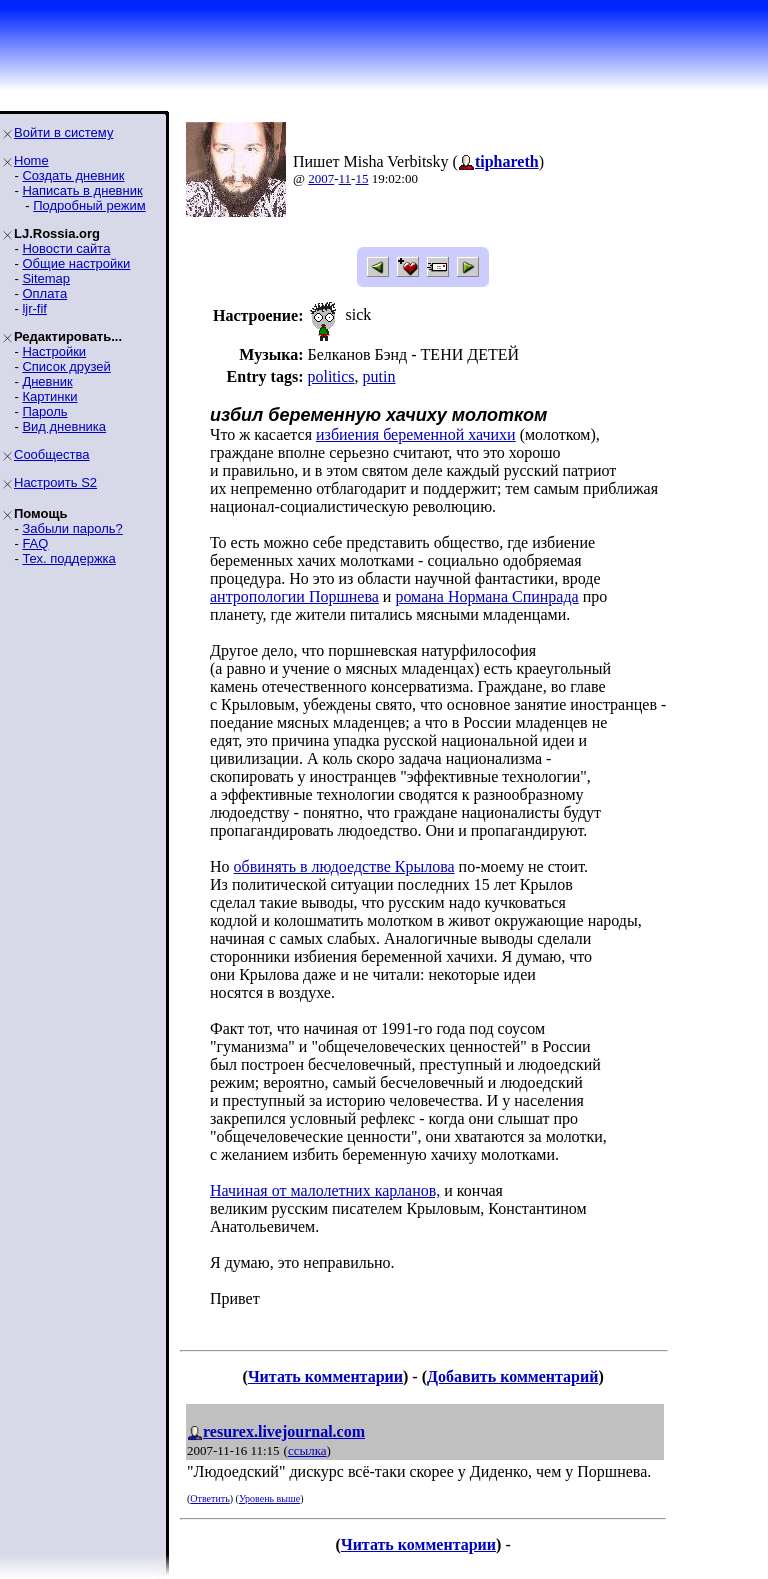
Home (31, 160)
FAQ (35, 543)
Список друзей (66, 366)
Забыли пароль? (72, 528)
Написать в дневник (82, 190)
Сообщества (52, 454)
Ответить (209, 1498)
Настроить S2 (55, 482)
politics (330, 376)
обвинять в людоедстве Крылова (344, 866)
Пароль (44, 411)
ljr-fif (34, 308)
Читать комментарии (325, 1376)
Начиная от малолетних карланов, (325, 1190)
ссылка (307, 1450)
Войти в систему (63, 132)
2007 (321, 178)
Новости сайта (66, 248)
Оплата (44, 293)
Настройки (54, 351)
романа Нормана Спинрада (486, 596)
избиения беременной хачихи (416, 434)
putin (379, 376)
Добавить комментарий (512, 1376)
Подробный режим (89, 205)
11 (345, 178)
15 (361, 178)
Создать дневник (73, 175)
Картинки (49, 396)
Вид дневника (64, 426)
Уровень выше (269, 1498)
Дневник (47, 381)
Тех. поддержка (68, 558)
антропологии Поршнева (294, 596)
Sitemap (46, 278)
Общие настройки (76, 263)
